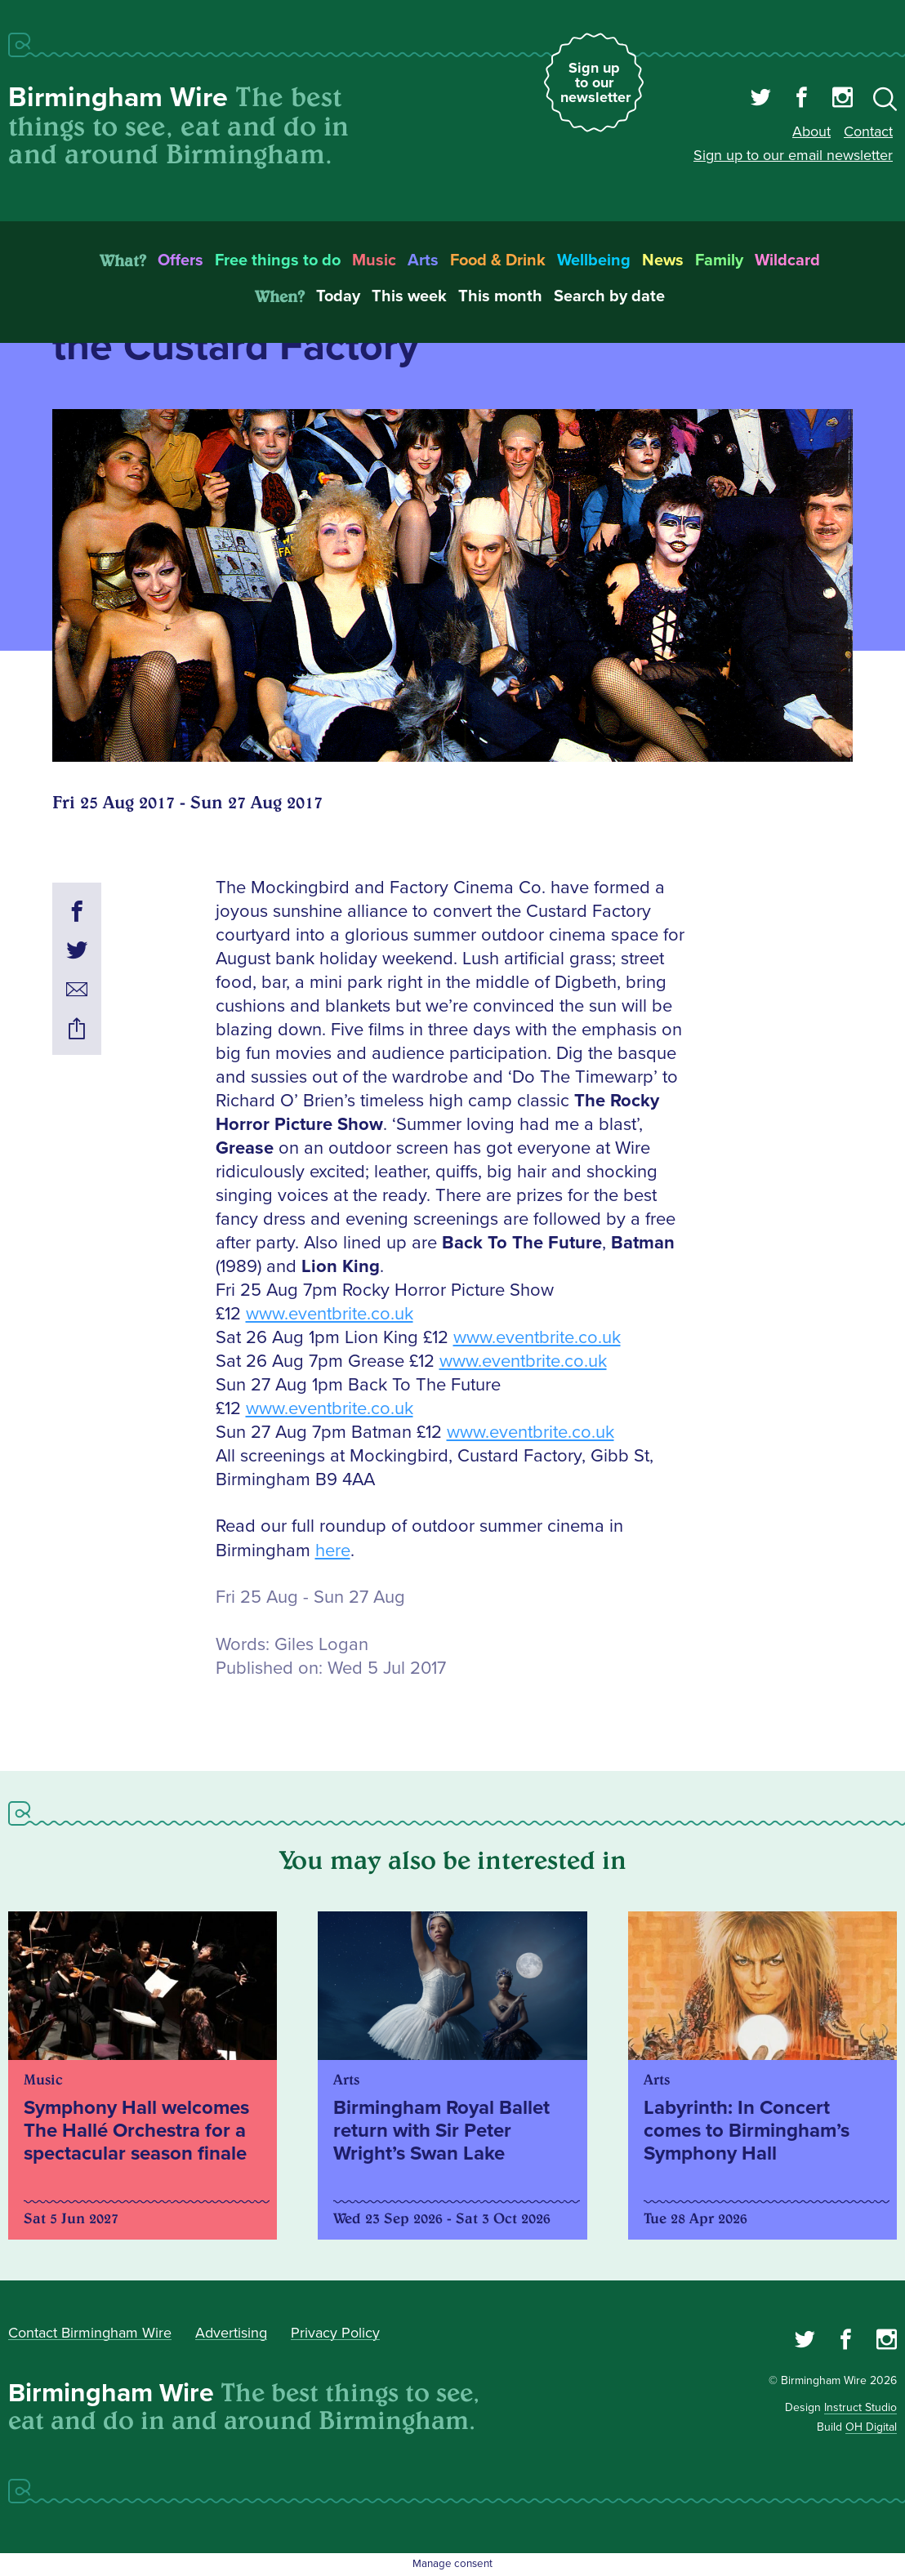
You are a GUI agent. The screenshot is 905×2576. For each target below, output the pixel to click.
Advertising (231, 2333)
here (332, 1551)
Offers (180, 260)
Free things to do (278, 260)
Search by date (609, 296)
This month (500, 296)
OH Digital (871, 2427)
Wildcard (787, 260)
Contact (868, 131)
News (663, 260)
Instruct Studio (860, 2407)
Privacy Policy (335, 2333)
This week (409, 296)
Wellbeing (594, 260)
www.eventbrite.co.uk (329, 1314)
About (811, 131)
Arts (423, 260)
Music (374, 260)
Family (719, 260)
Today (338, 296)
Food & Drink (498, 260)
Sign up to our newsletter (595, 82)
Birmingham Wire (118, 97)
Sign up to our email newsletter (793, 155)
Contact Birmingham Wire (90, 2333)
